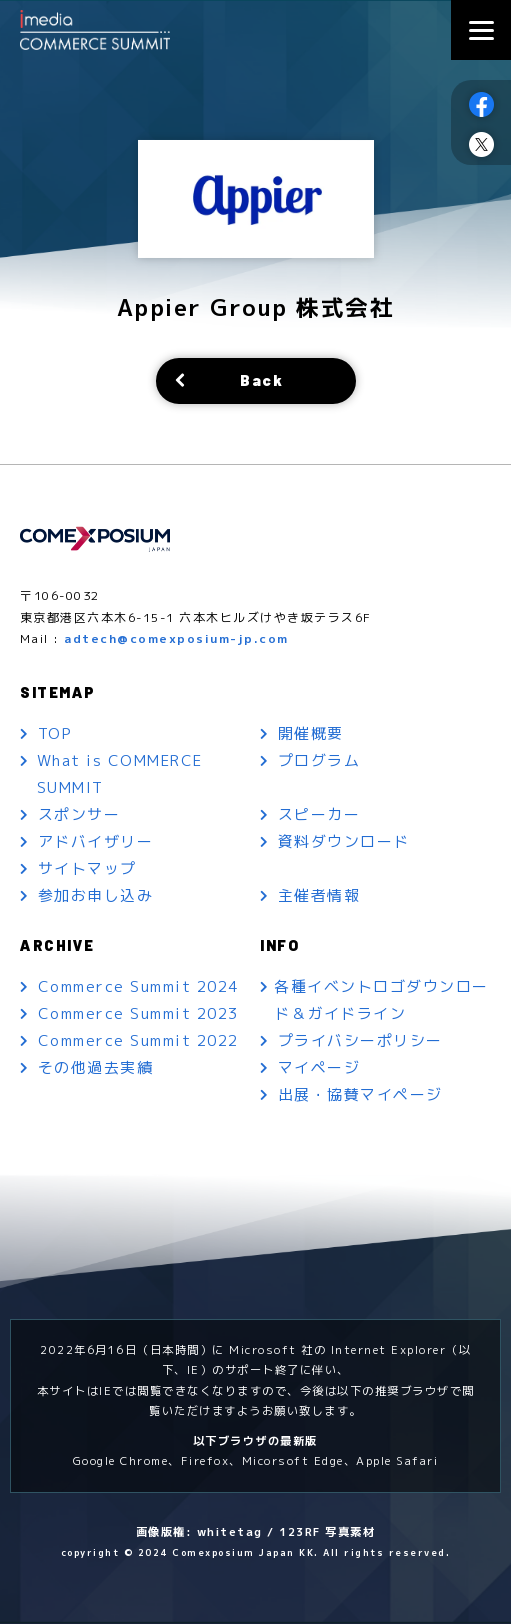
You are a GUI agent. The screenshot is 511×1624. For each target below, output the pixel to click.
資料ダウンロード (344, 842)
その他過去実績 (96, 1069)
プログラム (319, 761)
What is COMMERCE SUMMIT (120, 775)
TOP (56, 734)
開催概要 (311, 734)
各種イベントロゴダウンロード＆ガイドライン (383, 1002)
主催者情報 (319, 896)
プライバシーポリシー (360, 1042)
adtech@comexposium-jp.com (176, 638)
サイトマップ (87, 869)
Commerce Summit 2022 (138, 1042)
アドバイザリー (96, 842)
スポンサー (79, 815)
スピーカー (319, 815)
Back (261, 381)
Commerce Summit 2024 (138, 988)
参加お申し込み (96, 896)
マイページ (319, 1069)
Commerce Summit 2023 (138, 1015)
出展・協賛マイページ (360, 1096)
